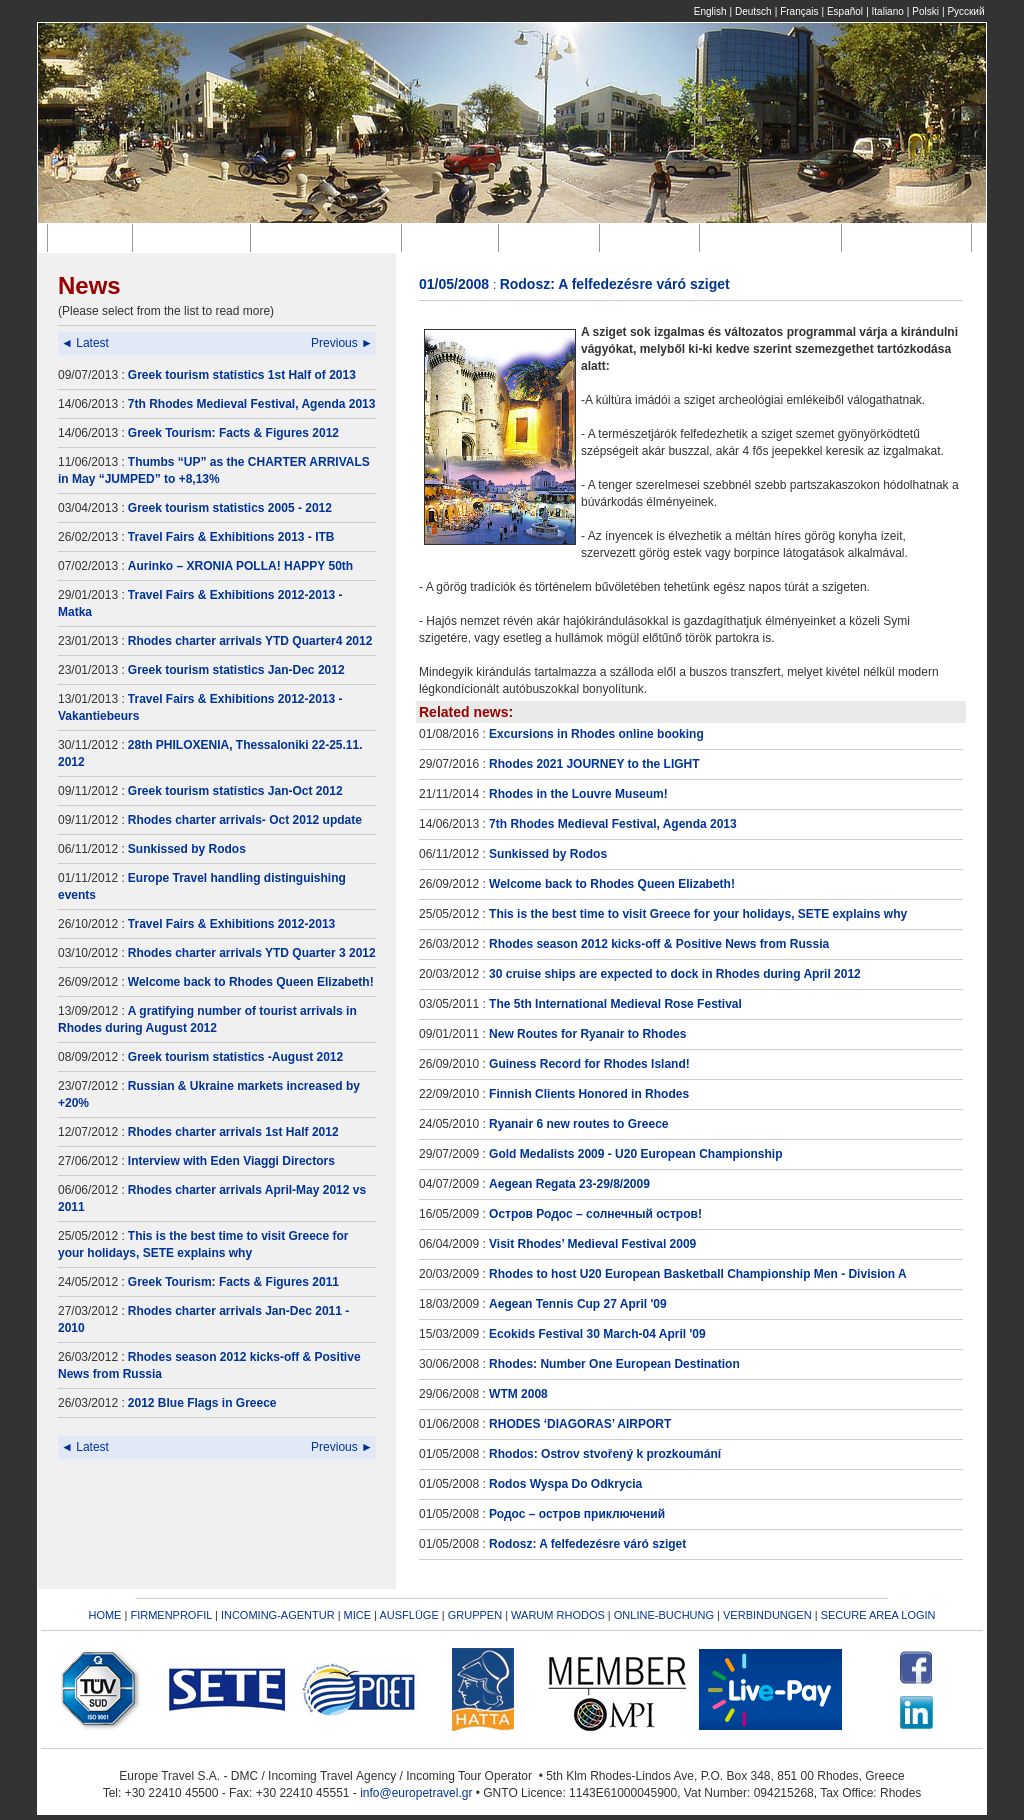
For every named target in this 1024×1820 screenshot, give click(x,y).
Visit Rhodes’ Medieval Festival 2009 (592, 1244)
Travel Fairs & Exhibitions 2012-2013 (231, 924)
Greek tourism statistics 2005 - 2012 (230, 508)
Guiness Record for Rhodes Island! (589, 1064)
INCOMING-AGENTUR (278, 1615)
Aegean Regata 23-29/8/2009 (569, 1184)
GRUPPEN (475, 1615)
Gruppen (653, 237)
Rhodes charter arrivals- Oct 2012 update (245, 820)
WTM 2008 (518, 1394)
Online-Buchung (774, 237)
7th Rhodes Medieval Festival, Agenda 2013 (252, 404)
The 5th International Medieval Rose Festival (615, 1004)
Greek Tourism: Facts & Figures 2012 (233, 433)
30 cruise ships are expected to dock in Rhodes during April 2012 (675, 974)
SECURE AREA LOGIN (878, 1615)
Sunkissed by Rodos (187, 849)
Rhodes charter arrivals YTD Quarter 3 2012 (252, 953)
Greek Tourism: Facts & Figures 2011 (233, 1282)
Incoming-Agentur (329, 237)
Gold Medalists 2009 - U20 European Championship (635, 1154)
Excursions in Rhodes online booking (596, 734)
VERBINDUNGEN (767, 1615)
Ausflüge (553, 237)
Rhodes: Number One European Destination (614, 1364)
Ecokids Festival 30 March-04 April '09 (597, 1334)
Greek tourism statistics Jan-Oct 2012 (235, 791)
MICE (358, 1615)
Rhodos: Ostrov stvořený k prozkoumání (605, 1454)
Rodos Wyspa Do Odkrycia (565, 1484)
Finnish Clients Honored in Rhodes (589, 1094)
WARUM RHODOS (558, 1615)
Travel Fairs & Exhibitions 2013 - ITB (231, 537)
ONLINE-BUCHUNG (664, 1615)
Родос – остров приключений (577, 1514)
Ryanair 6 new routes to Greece (578, 1124)
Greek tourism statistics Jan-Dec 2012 (236, 670)
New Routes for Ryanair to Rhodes (587, 1034)
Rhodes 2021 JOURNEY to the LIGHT (594, 764)
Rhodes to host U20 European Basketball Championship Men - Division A (698, 1274)
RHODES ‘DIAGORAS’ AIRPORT (580, 1424)
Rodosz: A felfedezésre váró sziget (587, 1544)
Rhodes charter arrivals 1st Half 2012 (233, 1132)
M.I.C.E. (454, 237)
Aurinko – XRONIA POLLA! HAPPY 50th (240, 566)
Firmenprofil (194, 237)
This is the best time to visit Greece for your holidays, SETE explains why (698, 914)
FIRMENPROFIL (171, 1615)
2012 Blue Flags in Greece (202, 1403)
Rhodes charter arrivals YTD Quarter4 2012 (250, 641)
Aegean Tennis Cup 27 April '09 (578, 1304)
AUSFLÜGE (410, 1615)
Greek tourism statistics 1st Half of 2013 (242, 375)
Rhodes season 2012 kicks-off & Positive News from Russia (659, 944)
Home (93, 237)
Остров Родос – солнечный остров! (595, 1214)
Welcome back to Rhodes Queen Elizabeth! (251, 982)
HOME (104, 1615)
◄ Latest (85, 343)
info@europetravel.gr (416, 1793)
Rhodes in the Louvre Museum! (578, 794)
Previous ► (342, 343)
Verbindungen (910, 237)
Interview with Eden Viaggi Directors (231, 1161)
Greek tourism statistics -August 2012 (235, 1057)
